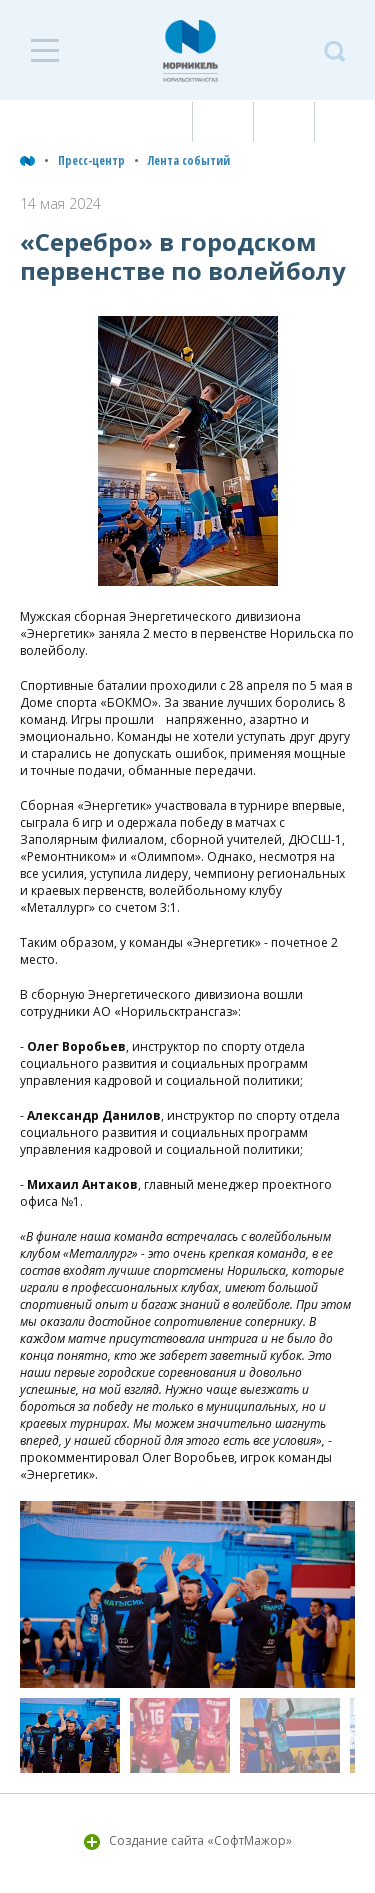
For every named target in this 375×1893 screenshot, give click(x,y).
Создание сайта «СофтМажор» (200, 1840)
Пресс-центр (91, 160)
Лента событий (189, 160)
